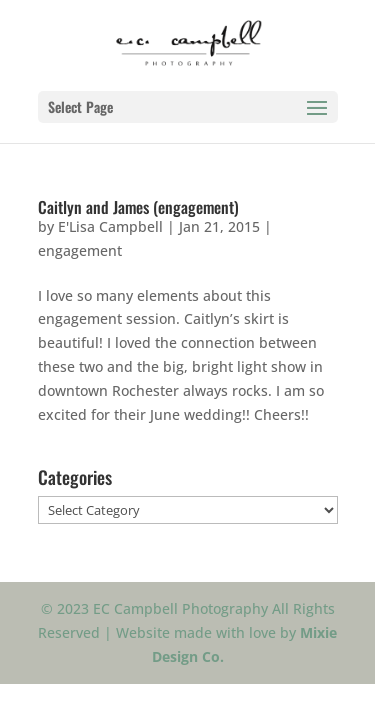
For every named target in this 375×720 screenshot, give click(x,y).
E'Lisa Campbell (110, 226)
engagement (80, 250)
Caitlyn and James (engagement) (138, 207)
